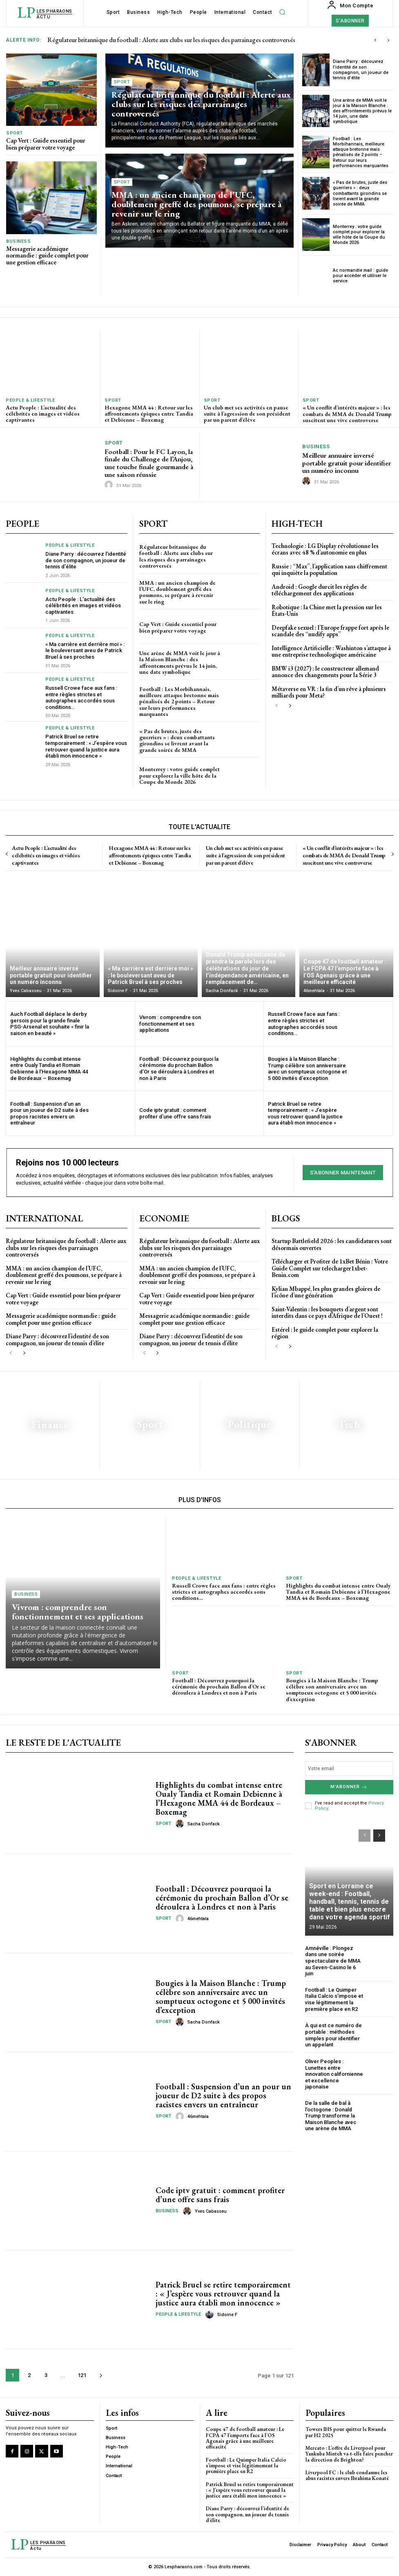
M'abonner (349, 1787)
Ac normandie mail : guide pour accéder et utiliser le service (360, 276)
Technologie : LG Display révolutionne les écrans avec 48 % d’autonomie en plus (325, 549)
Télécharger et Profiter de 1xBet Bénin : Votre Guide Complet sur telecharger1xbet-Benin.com (330, 1268)
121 (82, 2375)
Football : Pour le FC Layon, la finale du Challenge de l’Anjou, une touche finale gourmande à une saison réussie (149, 463)
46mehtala (198, 1918)
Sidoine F (227, 2314)
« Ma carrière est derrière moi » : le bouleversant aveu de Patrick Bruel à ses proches (85, 650)
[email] (349, 1768)
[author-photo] (110, 485)
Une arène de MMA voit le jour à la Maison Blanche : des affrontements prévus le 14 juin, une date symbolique (362, 111)
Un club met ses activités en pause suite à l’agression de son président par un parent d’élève (247, 414)
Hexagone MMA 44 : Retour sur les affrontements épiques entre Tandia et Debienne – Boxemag (149, 414)
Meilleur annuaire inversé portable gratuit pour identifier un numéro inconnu (346, 463)
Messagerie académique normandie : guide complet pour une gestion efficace (47, 255)
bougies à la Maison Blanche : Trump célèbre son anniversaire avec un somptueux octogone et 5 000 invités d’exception (307, 1068)
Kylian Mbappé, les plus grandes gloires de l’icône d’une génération (326, 1291)
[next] (388, 40)
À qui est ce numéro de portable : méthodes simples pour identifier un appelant (333, 2035)
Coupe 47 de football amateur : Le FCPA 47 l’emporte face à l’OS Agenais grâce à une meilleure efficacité (245, 2438)
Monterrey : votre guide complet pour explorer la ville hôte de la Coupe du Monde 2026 (359, 235)
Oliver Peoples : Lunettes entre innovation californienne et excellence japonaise (334, 2074)
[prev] (375, 40)
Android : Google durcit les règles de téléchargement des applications (319, 590)
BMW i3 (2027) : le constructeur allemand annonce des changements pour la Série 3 (325, 671)
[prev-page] (277, 706)
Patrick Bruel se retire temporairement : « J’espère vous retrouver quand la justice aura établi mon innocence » (86, 746)
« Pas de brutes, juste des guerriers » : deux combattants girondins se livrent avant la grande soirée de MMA (360, 193)
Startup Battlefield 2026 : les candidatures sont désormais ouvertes (332, 1244)
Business (18, 241)
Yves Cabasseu (211, 2211)
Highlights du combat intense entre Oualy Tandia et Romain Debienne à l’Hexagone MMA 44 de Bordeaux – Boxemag (49, 1068)
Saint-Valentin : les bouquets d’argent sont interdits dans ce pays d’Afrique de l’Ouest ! (328, 1312)
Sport (14, 133)
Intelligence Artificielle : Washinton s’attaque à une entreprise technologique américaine (331, 651)
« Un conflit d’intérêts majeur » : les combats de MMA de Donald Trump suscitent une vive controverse (347, 414)
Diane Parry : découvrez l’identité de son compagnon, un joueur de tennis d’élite (360, 69)
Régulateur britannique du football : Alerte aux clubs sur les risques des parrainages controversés (171, 40)
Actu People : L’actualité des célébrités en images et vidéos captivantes (43, 414)
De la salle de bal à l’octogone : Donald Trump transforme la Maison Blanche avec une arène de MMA (331, 2115)
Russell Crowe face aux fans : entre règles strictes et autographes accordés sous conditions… (81, 697)
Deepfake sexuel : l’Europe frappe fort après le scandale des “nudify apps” (330, 631)
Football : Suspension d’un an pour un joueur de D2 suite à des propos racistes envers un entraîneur (49, 1113)
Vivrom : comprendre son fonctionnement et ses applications (170, 1023)
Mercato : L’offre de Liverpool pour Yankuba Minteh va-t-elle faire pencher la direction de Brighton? (349, 2453)
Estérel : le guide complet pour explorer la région (325, 1332)
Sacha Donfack (203, 1824)
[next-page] (290, 706)
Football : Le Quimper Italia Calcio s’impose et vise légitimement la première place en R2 (334, 1999)
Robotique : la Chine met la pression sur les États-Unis (327, 610)
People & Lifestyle (30, 400)
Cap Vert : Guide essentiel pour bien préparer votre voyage (45, 143)
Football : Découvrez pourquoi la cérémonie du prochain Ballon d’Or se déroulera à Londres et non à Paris (178, 1068)
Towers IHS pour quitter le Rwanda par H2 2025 (345, 2432)
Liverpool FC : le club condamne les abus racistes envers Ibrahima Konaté (347, 2475)
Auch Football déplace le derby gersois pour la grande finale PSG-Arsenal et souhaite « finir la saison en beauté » (49, 1023)
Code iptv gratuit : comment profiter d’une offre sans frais (175, 1113)
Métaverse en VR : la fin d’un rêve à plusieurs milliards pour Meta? (329, 692)
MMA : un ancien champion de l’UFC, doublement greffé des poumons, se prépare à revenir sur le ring (196, 204)
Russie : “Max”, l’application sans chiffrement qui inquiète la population (329, 569)
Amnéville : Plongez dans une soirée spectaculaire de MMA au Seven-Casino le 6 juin (333, 1961)
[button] (282, 12)
